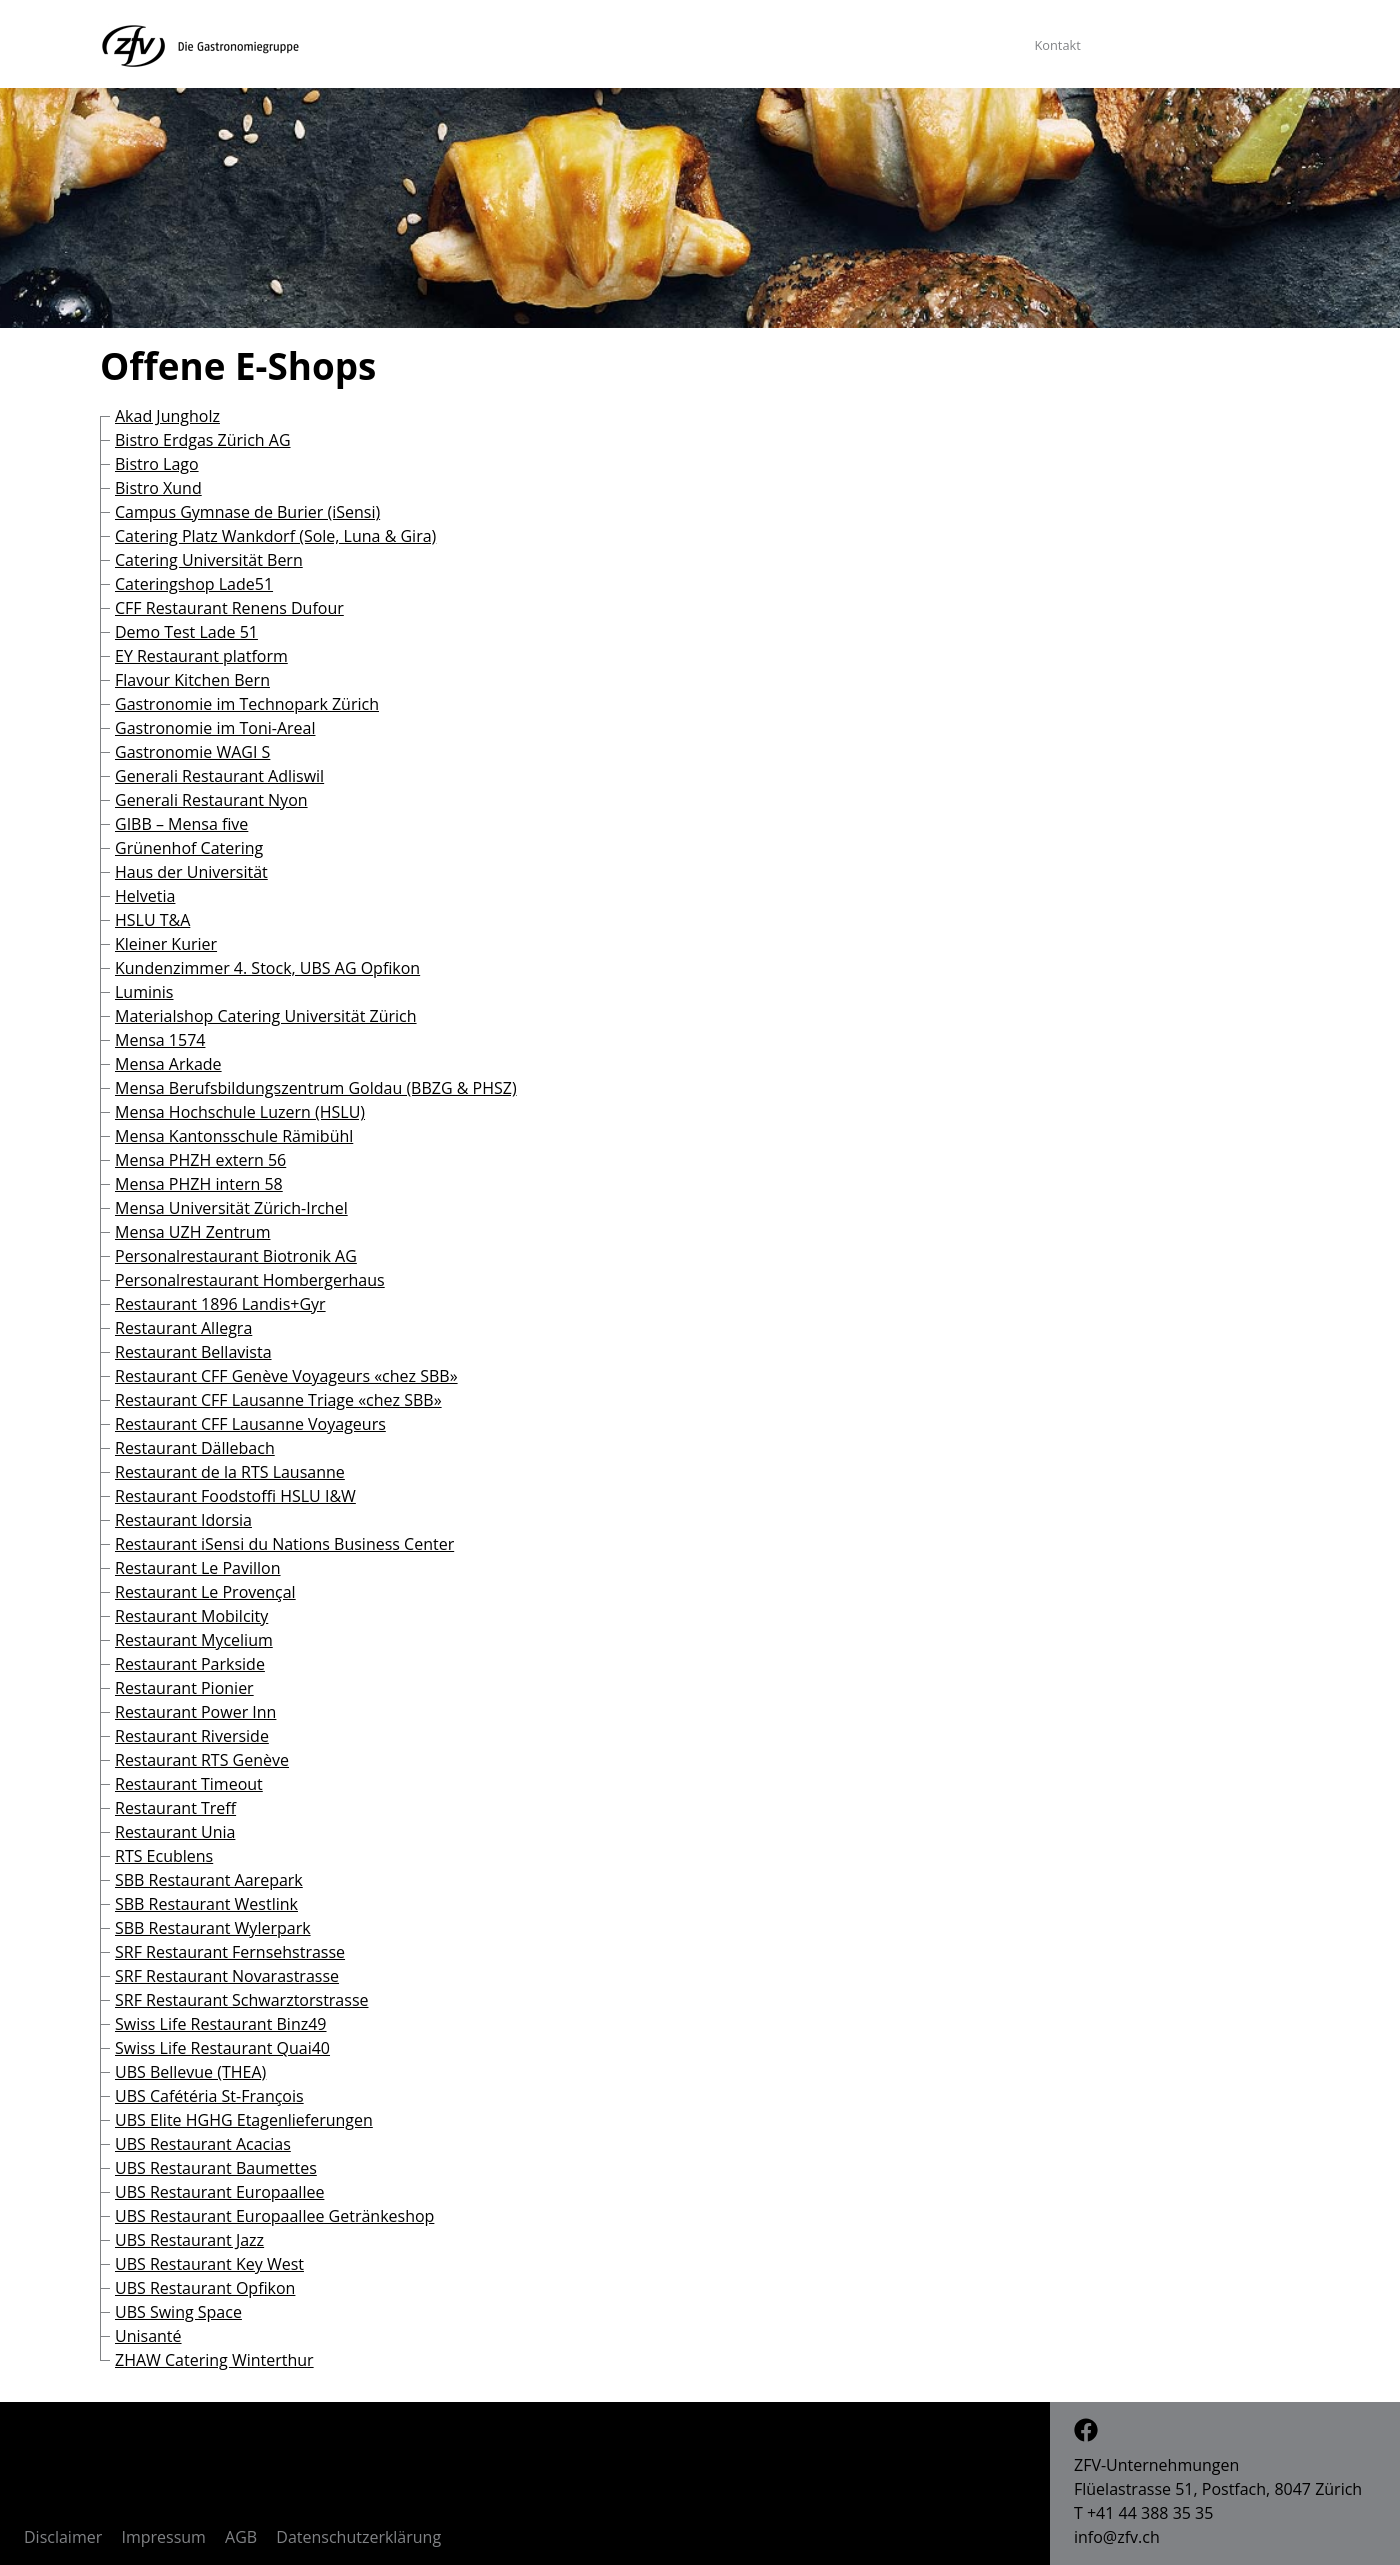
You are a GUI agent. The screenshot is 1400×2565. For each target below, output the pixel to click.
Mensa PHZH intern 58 (199, 1184)
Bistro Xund (158, 488)
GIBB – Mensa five (181, 824)
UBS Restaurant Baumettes (216, 2168)
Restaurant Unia (175, 1832)
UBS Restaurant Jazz (189, 2240)
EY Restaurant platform (201, 656)
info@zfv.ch (1117, 2537)
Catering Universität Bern (209, 560)
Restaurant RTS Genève (202, 1760)
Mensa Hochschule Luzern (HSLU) (240, 1112)
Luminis (144, 992)
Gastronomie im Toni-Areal (215, 728)
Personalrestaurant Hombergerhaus (250, 1280)
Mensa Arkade (168, 1064)
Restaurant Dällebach (195, 1448)
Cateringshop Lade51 (194, 584)
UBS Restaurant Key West (209, 2264)
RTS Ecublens (164, 1856)
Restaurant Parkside (190, 1664)
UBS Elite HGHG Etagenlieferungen (244, 2120)
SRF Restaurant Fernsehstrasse (230, 1952)
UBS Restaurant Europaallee (219, 2192)
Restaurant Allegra (183, 1328)
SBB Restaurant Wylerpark (213, 1928)
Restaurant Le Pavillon (198, 1568)
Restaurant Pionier (184, 1688)
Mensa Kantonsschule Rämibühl (234, 1136)
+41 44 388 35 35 (1150, 2513)
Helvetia (145, 896)
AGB (241, 2537)
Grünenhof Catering (189, 848)
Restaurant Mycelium (194, 1640)
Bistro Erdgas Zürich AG (203, 440)
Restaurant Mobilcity (191, 1616)
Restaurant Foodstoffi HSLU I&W (235, 1496)
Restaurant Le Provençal (205, 1592)
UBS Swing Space (178, 2312)
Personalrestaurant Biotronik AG (236, 1256)
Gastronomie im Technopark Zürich (247, 704)
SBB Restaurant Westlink (206, 1904)
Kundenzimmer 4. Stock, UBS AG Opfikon (267, 968)
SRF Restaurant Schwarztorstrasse (242, 2000)
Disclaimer (63, 2537)
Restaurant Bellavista (193, 1352)
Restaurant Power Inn (195, 1712)
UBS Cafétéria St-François (209, 2096)
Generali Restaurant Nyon (211, 800)
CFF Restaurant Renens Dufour (229, 608)
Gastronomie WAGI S (192, 752)
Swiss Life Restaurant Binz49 (221, 2024)
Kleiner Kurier (166, 944)
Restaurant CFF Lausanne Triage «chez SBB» (278, 1400)
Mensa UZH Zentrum (192, 1232)
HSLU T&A (152, 920)
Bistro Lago (157, 464)
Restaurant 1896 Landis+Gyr (220, 1304)
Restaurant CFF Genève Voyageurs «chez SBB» (286, 1376)
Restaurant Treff (175, 1808)
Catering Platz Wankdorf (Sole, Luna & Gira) (275, 536)
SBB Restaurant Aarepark (209, 1880)
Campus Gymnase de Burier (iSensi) (247, 512)
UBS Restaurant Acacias (203, 2144)
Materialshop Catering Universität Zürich (266, 1016)
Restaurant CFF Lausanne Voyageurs (250, 1424)
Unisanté (148, 2336)
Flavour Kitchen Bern (192, 680)
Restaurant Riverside (192, 1736)
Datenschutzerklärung (358, 2537)
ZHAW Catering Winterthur (214, 2360)
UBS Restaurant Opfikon (205, 2288)
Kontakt (1057, 45)
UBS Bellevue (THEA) (190, 2072)
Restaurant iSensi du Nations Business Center (284, 1544)
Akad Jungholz (167, 416)
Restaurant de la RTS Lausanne (230, 1472)
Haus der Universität (191, 872)
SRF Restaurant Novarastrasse (227, 1976)
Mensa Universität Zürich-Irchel (231, 1208)
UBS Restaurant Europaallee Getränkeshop (274, 2216)
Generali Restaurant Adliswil (219, 776)
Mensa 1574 (160, 1040)
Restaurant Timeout (189, 1784)
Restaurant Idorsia (183, 1520)
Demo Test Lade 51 (186, 632)
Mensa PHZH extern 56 (200, 1160)
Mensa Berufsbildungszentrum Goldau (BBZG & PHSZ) (316, 1088)
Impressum (163, 2537)
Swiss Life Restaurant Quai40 (222, 2048)
